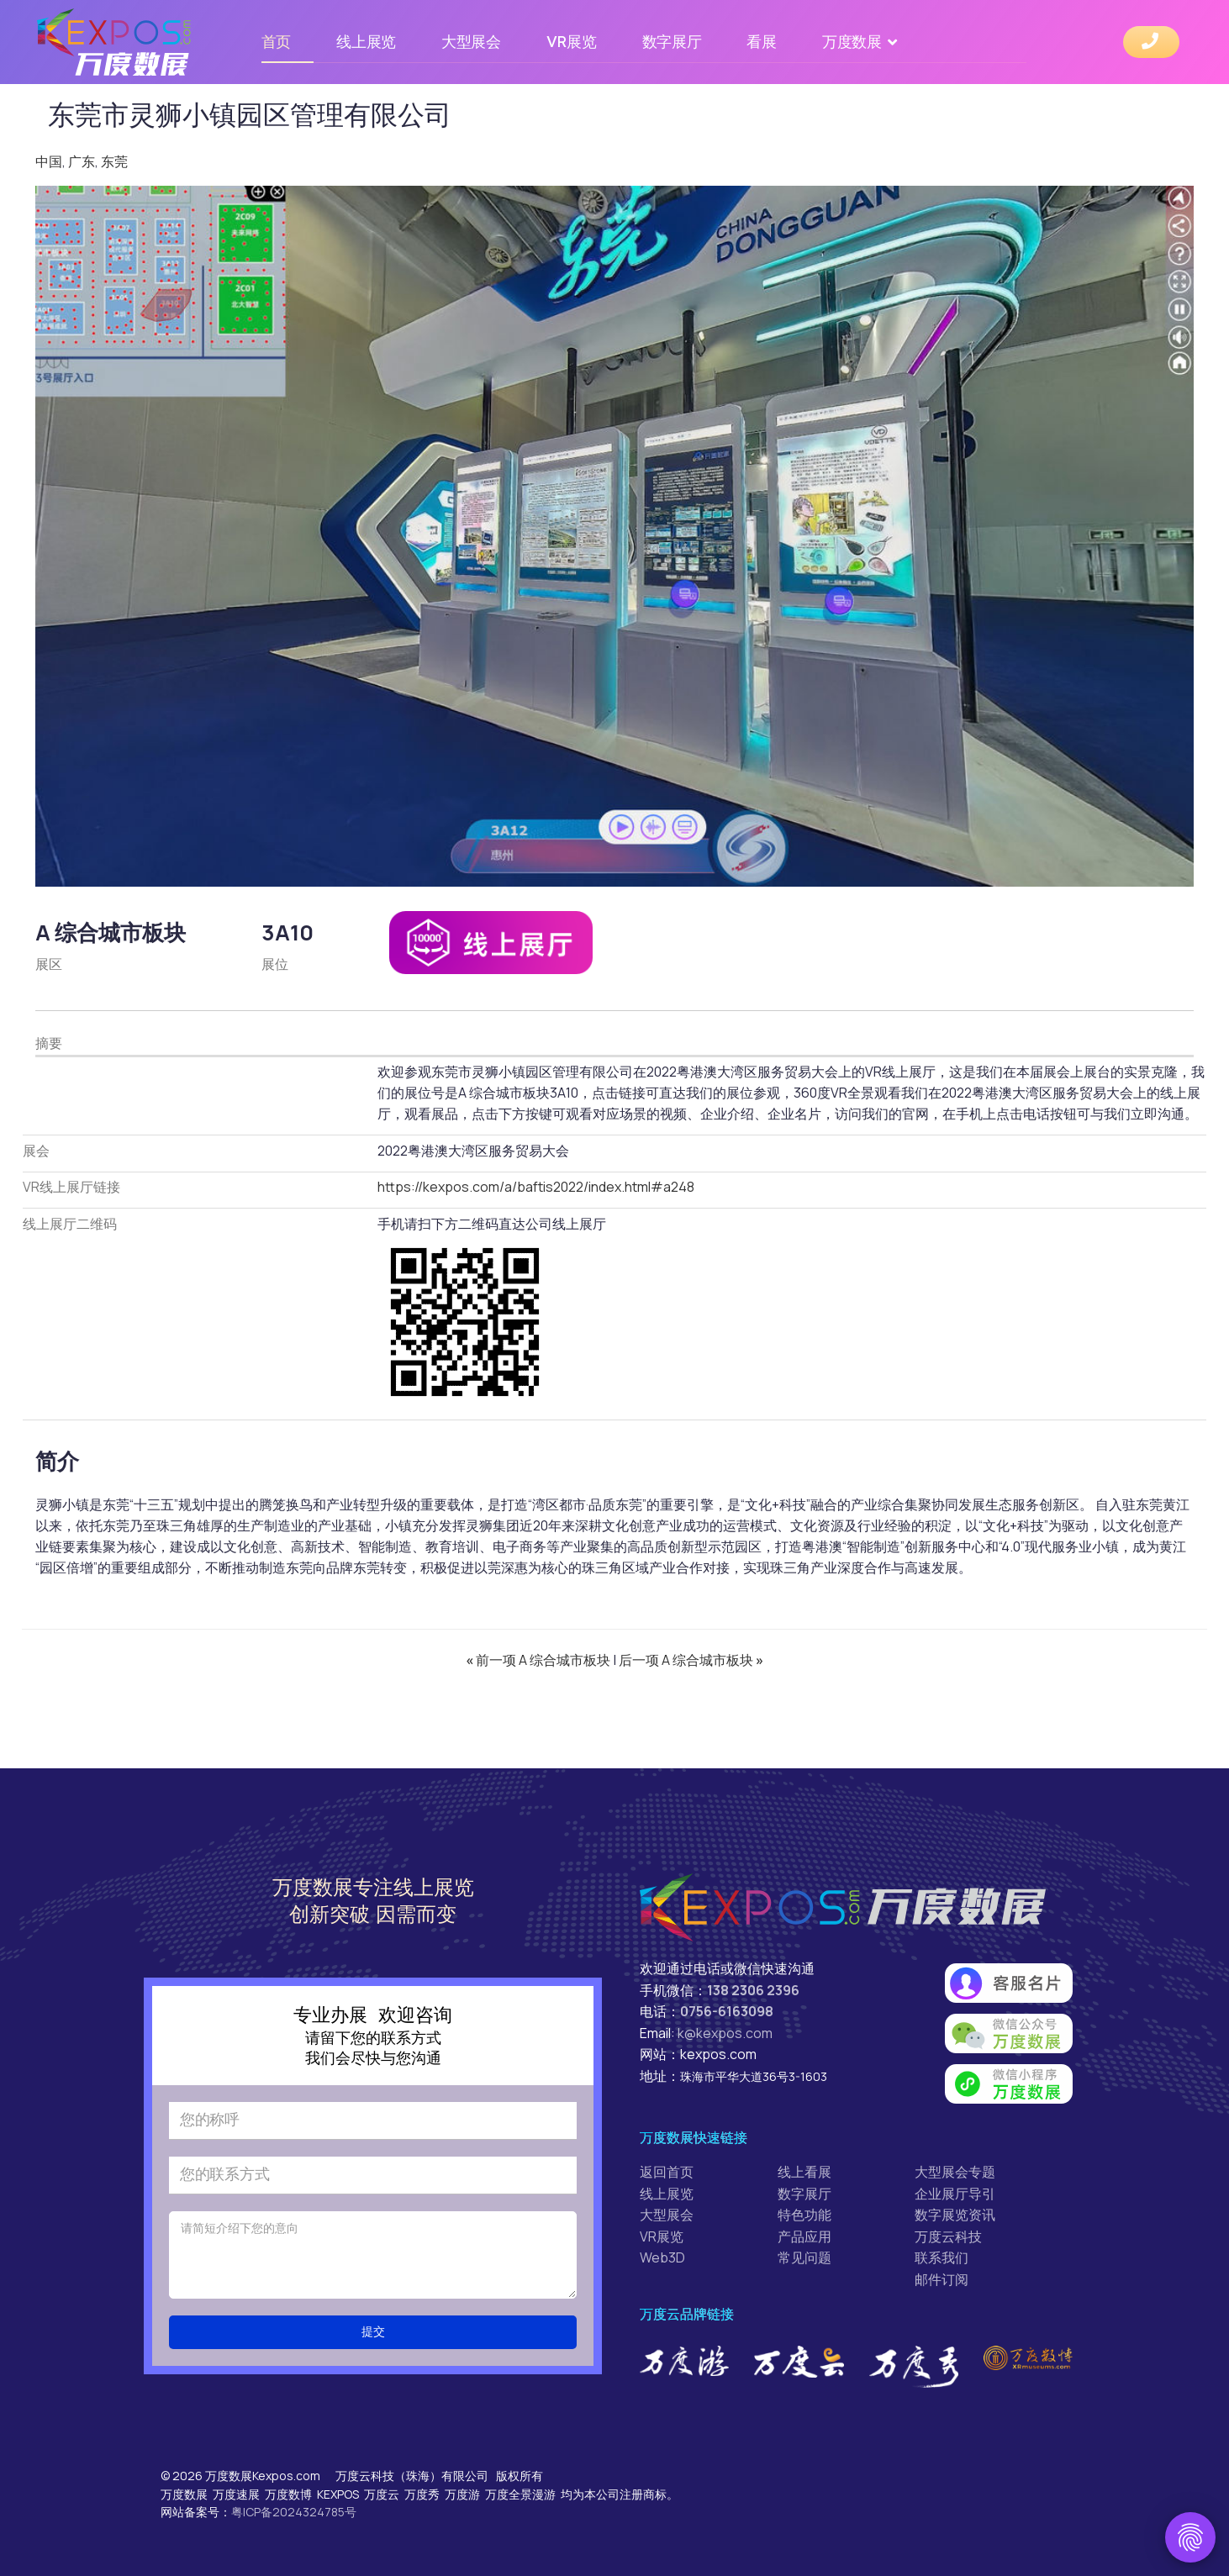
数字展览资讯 (955, 2214)
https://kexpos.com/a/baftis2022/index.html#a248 (535, 1186)
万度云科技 (948, 2236)
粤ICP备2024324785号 (293, 2512)
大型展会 (471, 41)
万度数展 (852, 41)
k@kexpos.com (725, 2033)
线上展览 (366, 41)
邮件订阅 (941, 2279)
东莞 (114, 161)
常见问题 (804, 2257)
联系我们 (941, 2257)
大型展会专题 (955, 2171)
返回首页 (667, 2171)
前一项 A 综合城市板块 (539, 1660)
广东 (81, 161)
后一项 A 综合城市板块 (691, 1660)
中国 (48, 161)
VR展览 (571, 41)
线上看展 (804, 2171)
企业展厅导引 (955, 2193)
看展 (761, 41)
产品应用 (804, 2236)
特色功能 (804, 2214)
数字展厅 (672, 41)
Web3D (662, 2257)
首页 (276, 41)
